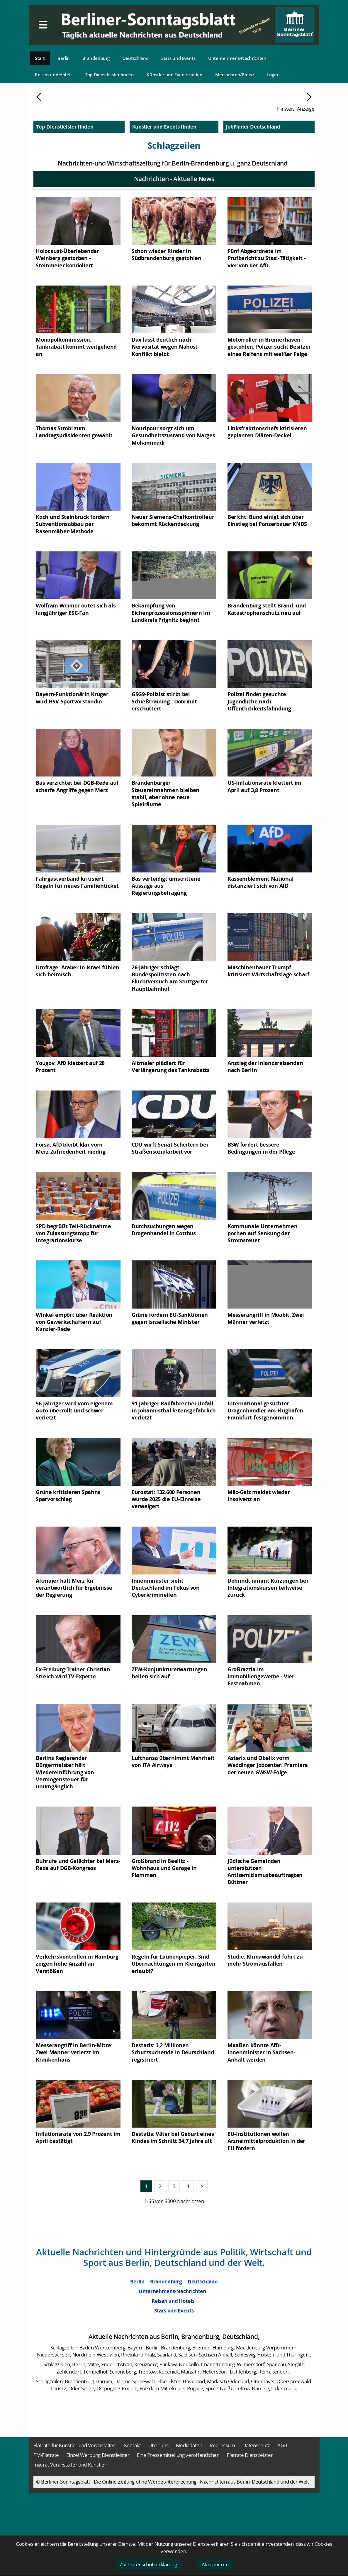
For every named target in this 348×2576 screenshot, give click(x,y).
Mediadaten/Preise (234, 74)
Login (272, 74)
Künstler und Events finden (174, 74)
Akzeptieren (215, 2564)
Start (40, 58)
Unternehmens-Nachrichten (237, 58)
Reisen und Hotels (53, 74)
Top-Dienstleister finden (109, 74)
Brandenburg (96, 58)
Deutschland (136, 58)
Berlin (63, 58)
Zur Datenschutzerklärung (148, 2564)
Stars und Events (178, 58)
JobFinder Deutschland (253, 170)
